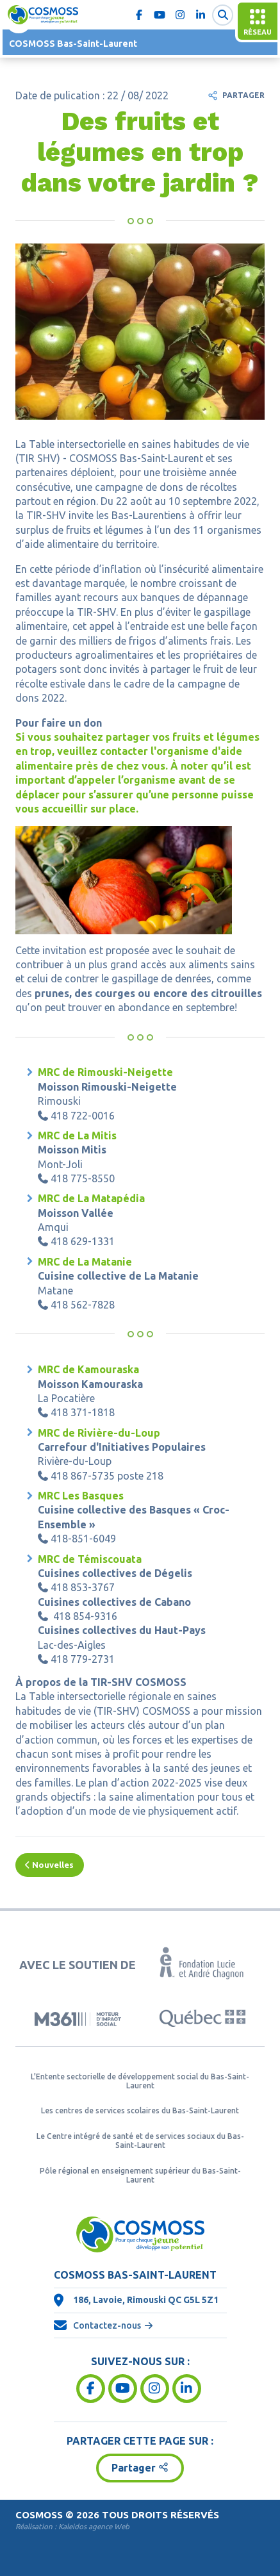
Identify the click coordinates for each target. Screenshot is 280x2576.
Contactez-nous (107, 2325)
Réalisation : (72, 2526)
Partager (243, 95)
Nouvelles (49, 1865)
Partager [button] (133, 2467)
